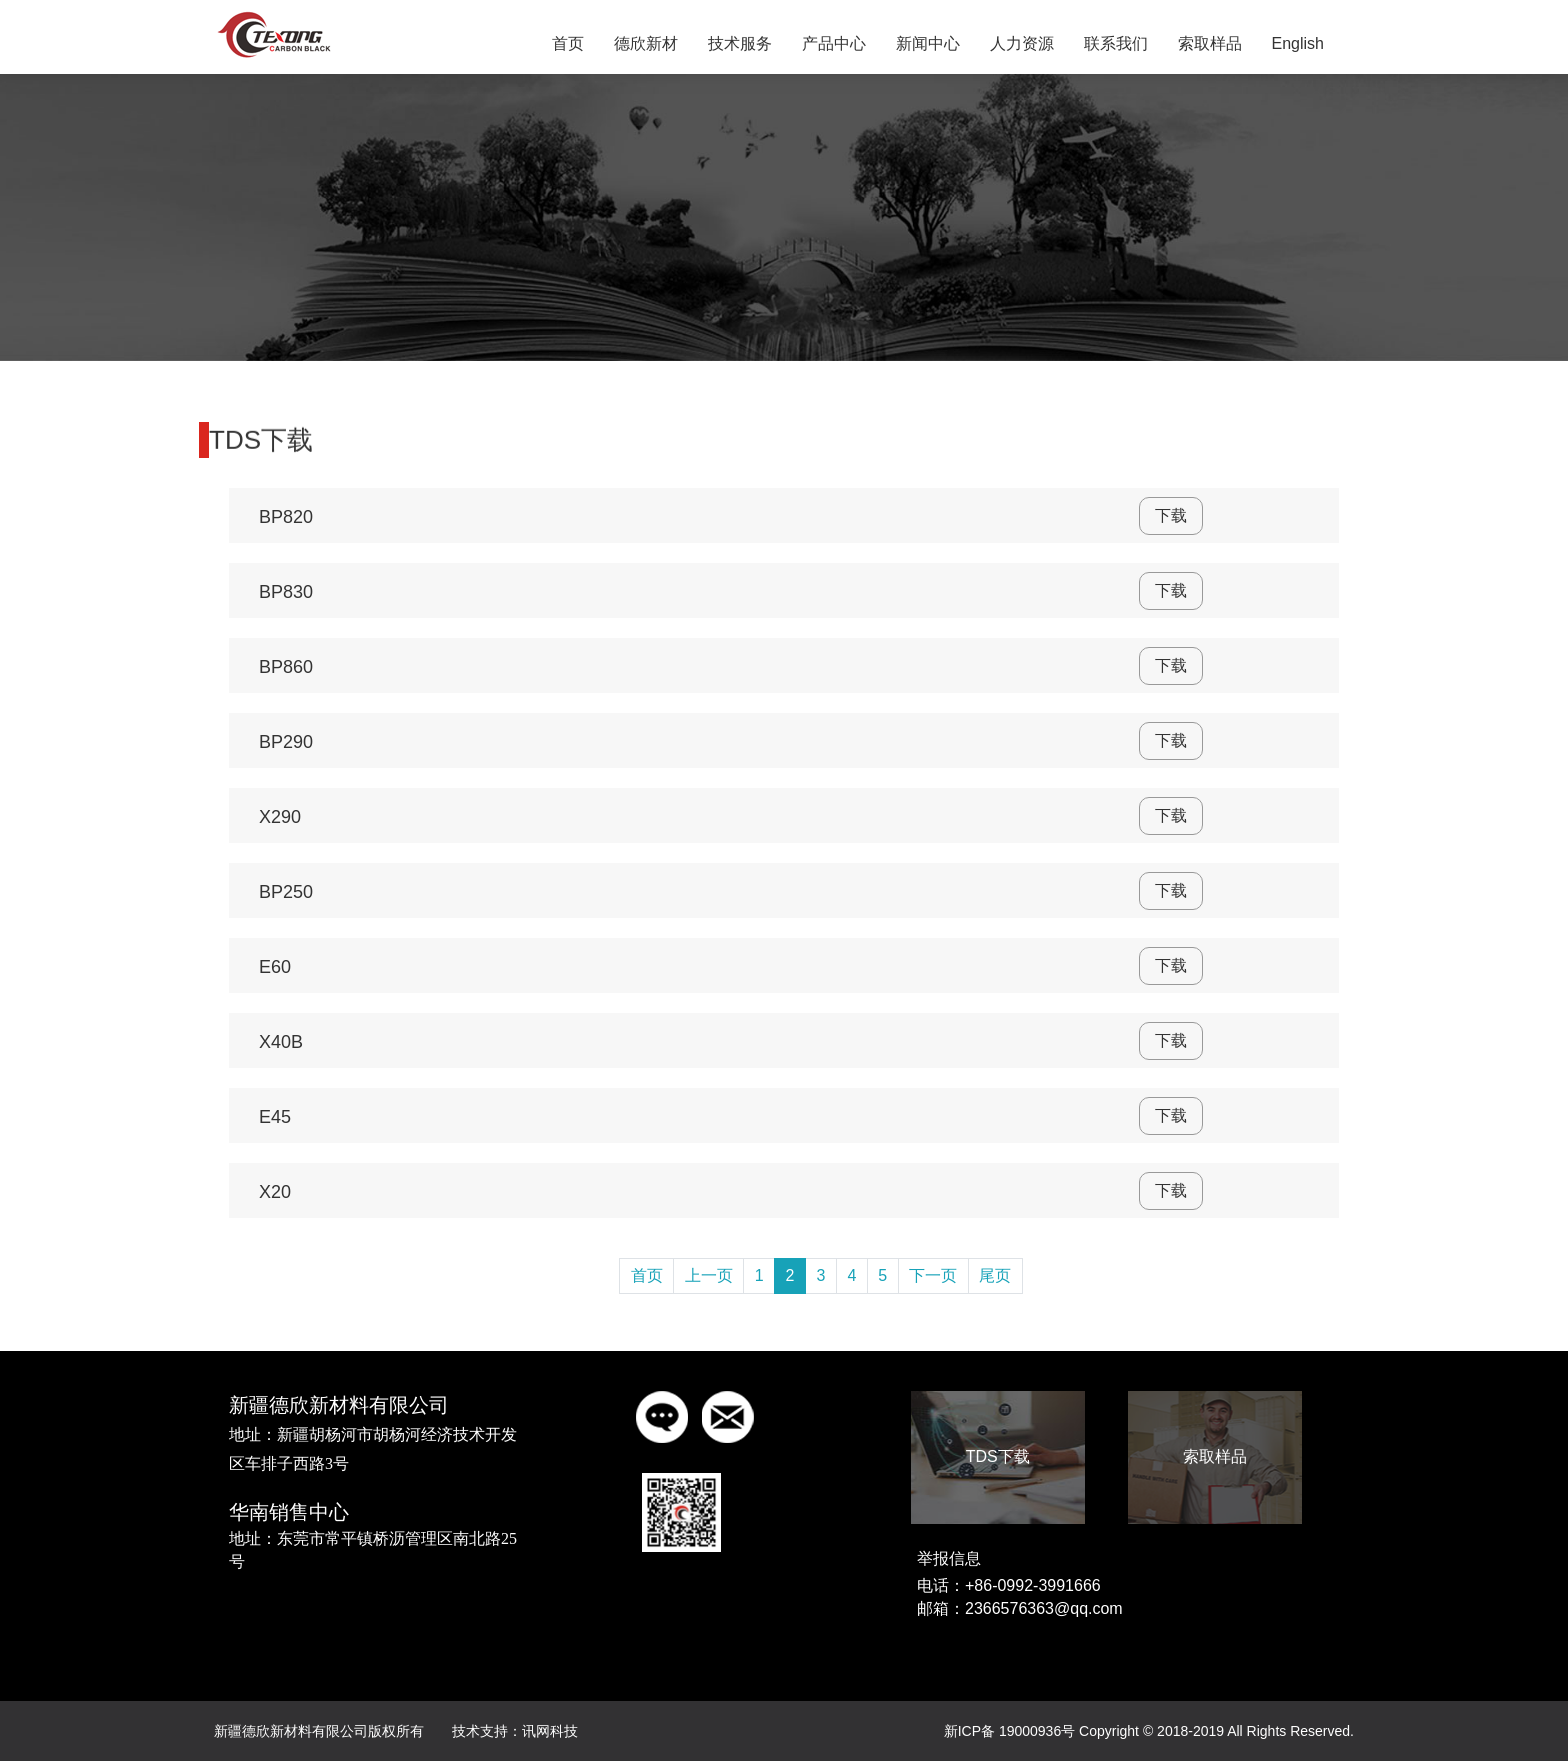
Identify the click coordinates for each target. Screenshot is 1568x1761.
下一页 (933, 1275)
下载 (1171, 515)
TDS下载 (998, 1456)
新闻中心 (928, 43)
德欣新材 (646, 43)
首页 (568, 43)
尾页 (995, 1275)
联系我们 (1116, 43)
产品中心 (834, 43)
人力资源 (1022, 43)
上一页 (709, 1275)
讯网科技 (550, 1731)
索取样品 (1210, 43)
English (1298, 43)
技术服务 (740, 43)
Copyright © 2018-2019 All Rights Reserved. (1216, 1731)
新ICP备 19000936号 (1010, 1731)
